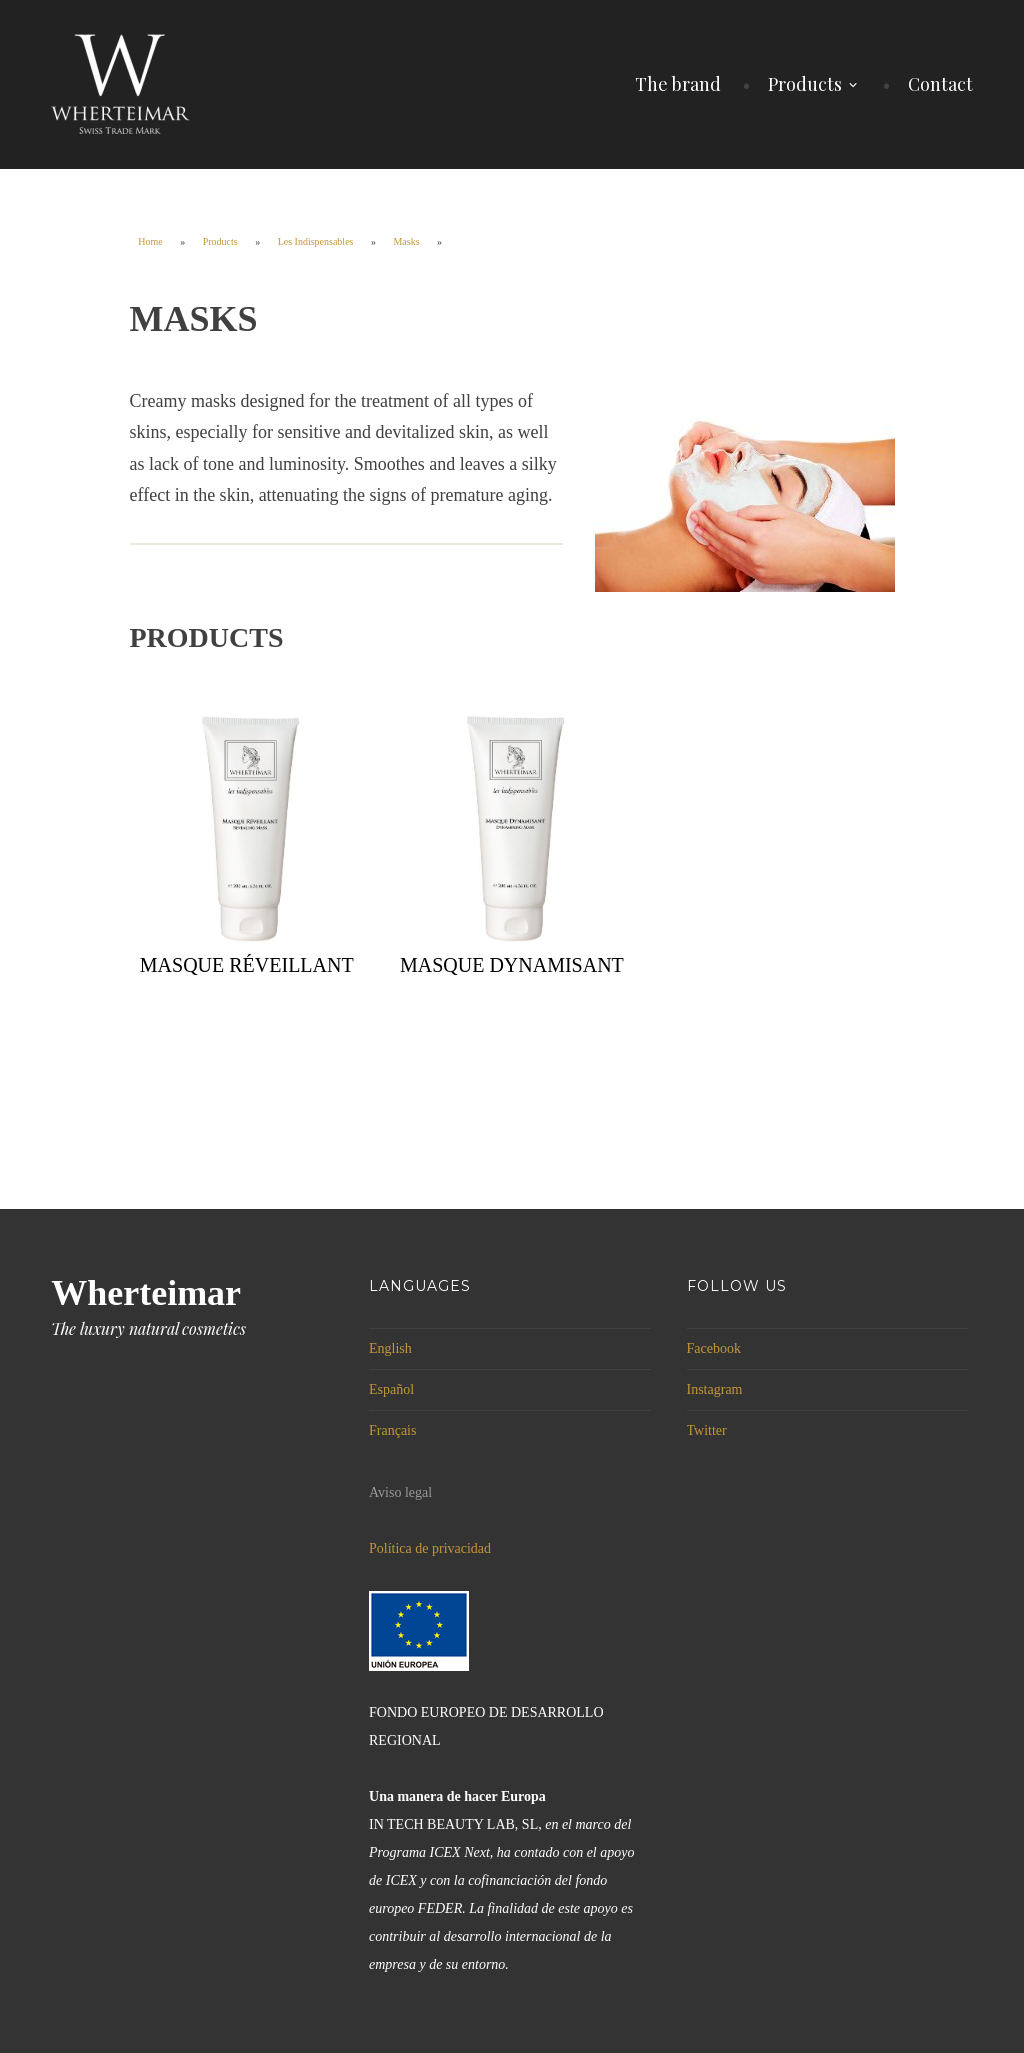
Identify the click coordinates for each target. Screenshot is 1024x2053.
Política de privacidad (430, 1548)
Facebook (714, 1348)
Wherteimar (146, 1293)
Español (391, 1389)
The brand (678, 84)
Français (392, 1430)
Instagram (715, 1389)
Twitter (707, 1430)
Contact (940, 84)
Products (805, 84)
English (390, 1348)
